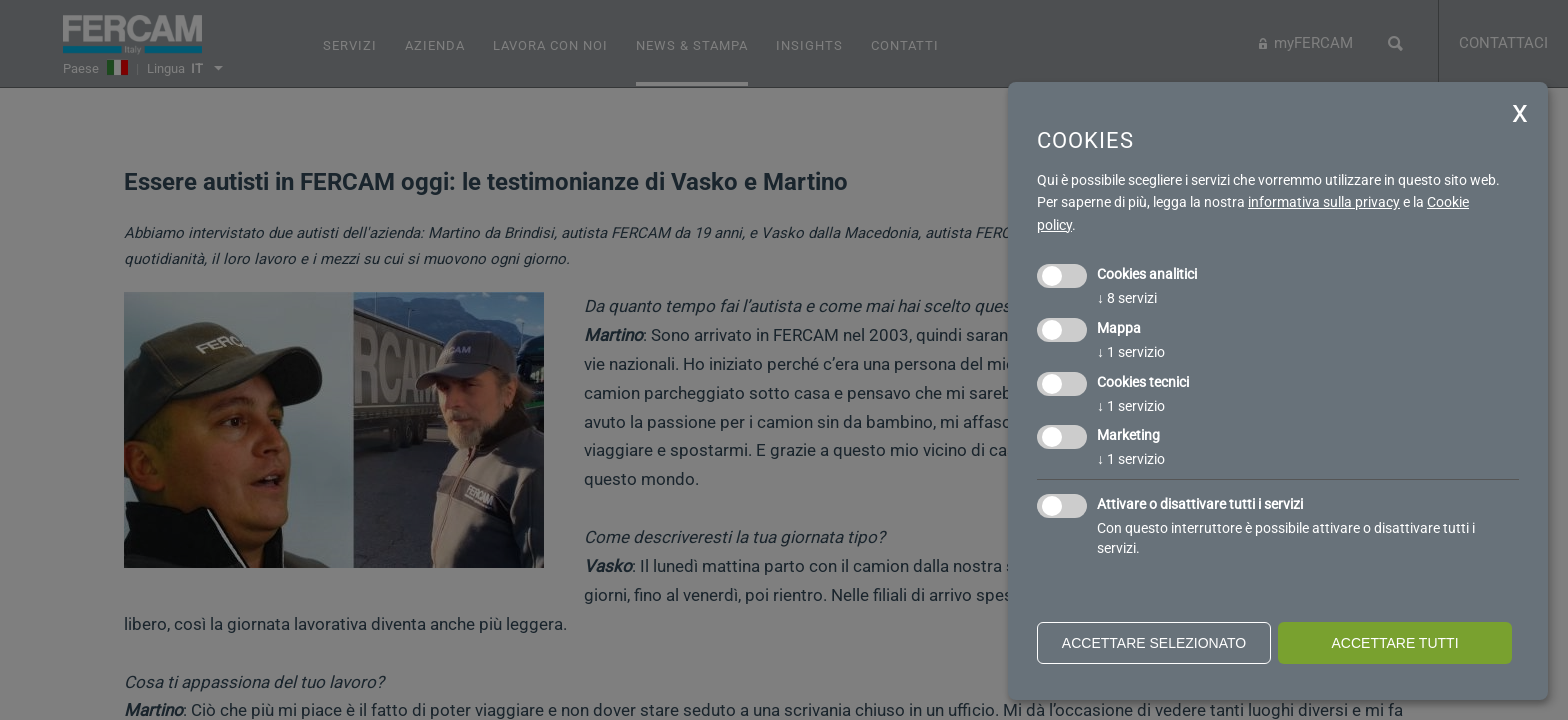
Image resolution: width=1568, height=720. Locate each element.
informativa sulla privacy (1324, 202)
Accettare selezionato (1154, 643)
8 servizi (1127, 298)
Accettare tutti (1394, 643)
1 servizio (1131, 352)
